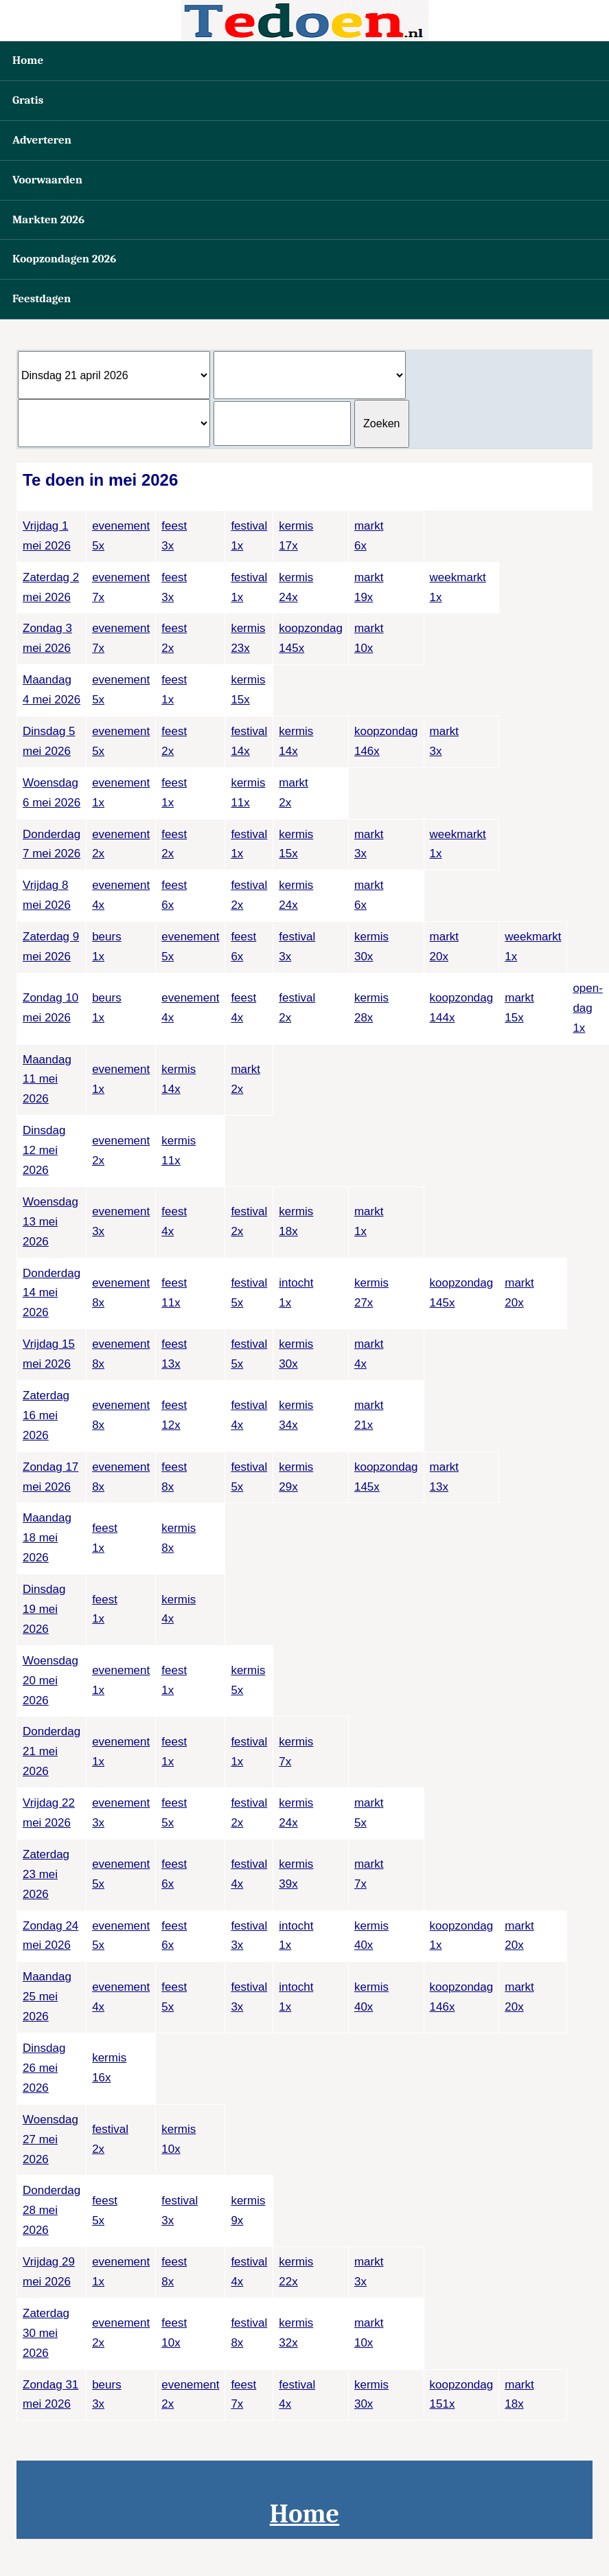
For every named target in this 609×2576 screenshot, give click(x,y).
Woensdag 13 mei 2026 (50, 1221)
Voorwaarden (47, 179)
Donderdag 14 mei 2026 (51, 1293)
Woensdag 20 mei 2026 (50, 1680)
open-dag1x (587, 1008)
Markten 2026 (48, 219)
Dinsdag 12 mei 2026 (44, 1150)
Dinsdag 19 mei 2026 (44, 1609)
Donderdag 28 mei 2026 (51, 2210)
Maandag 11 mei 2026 (47, 1079)
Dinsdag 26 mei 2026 (44, 2068)
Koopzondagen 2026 (64, 258)
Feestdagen (41, 298)
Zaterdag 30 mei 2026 (46, 2333)
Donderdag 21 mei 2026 (51, 1751)
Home (27, 60)
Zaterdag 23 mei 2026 (46, 1874)
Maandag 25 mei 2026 (47, 1996)
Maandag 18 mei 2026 (47, 1537)
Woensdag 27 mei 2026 (50, 2139)
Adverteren (41, 139)
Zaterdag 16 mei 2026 (46, 1415)
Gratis (27, 99)
